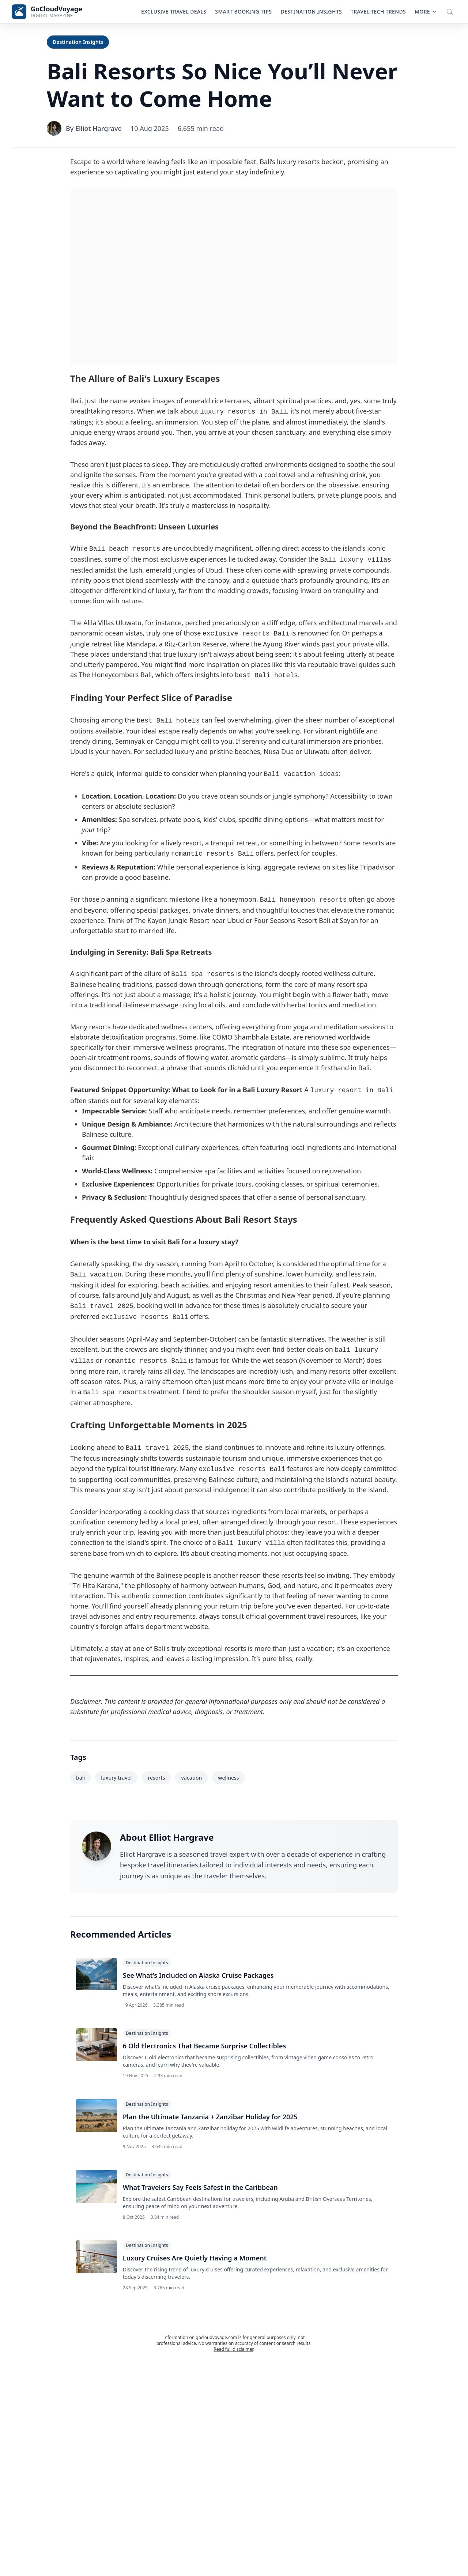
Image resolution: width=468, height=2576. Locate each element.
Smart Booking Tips (243, 11)
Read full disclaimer (233, 2350)
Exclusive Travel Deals (173, 11)
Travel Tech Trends (378, 11)
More (426, 11)
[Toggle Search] (449, 11)
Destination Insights (311, 11)
